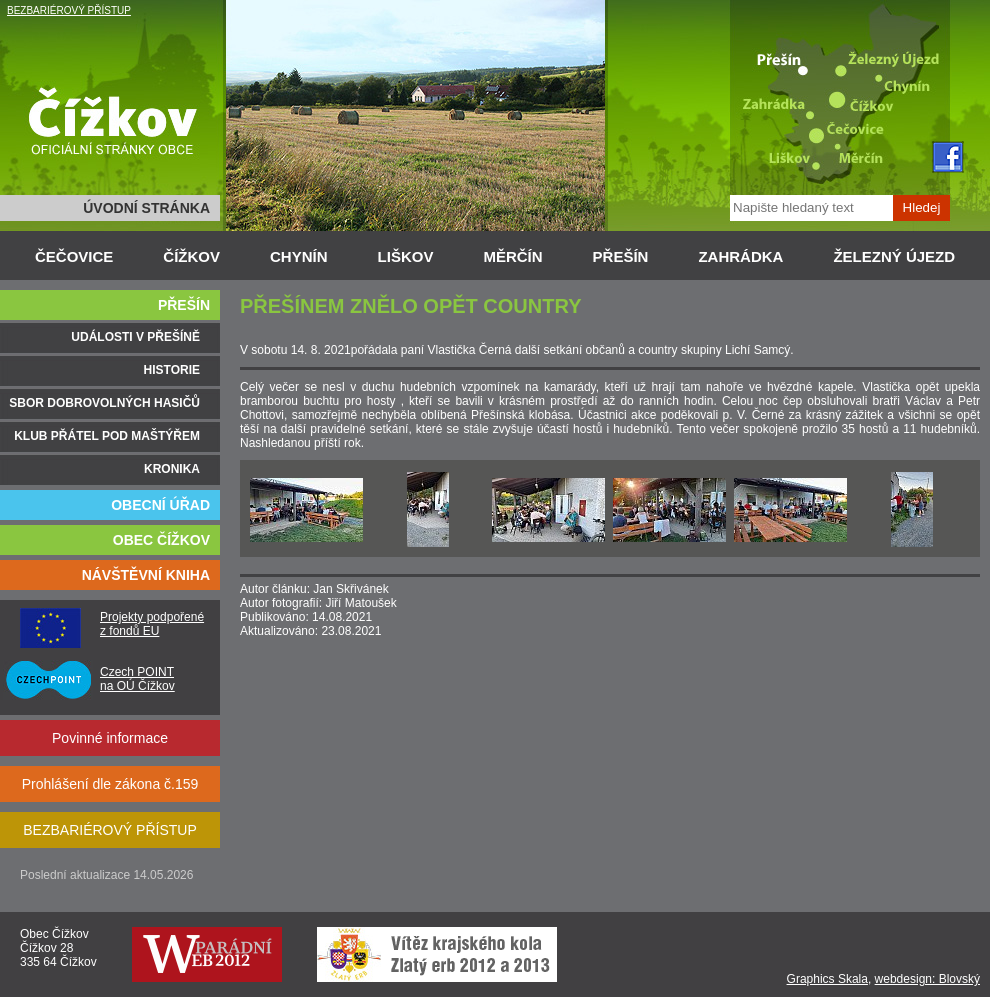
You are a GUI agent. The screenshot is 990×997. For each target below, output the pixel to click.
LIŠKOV (406, 256)
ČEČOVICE (74, 256)
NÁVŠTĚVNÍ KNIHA (146, 575)
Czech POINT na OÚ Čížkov (137, 679)
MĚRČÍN (512, 256)
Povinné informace (110, 738)
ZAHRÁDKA (740, 256)
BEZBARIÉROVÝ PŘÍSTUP (69, 10)
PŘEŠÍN (621, 256)
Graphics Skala (827, 979)
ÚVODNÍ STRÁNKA (146, 208)
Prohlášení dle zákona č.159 (110, 784)
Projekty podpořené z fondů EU (152, 624)
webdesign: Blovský (927, 979)
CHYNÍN (299, 256)
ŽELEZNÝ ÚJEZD (894, 256)
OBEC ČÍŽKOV (161, 540)
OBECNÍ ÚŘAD (160, 505)
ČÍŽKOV (191, 256)
